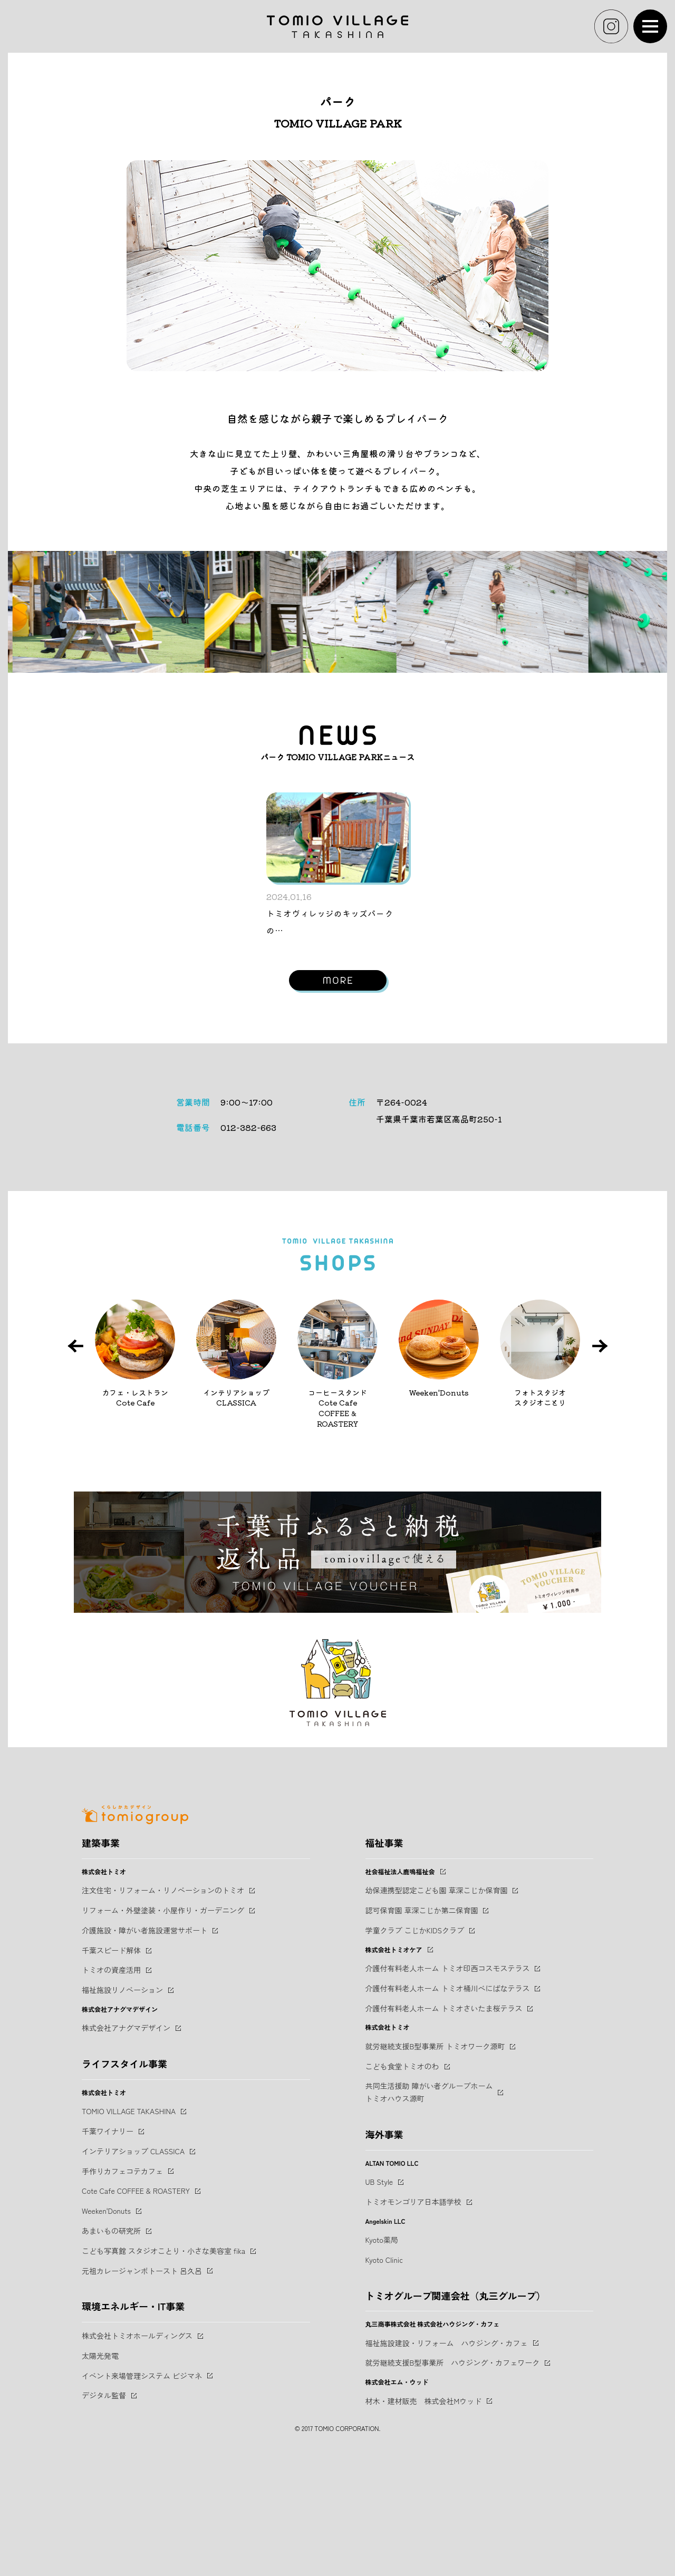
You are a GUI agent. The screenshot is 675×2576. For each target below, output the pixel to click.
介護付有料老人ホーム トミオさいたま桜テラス (444, 2123)
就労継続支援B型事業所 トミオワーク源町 (435, 2161)
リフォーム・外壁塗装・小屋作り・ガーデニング (163, 2025)
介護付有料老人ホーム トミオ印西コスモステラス (447, 2083)
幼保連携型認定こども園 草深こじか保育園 (436, 2005)
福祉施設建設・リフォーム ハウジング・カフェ (446, 2458)
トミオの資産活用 (111, 2085)
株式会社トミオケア (393, 2064)
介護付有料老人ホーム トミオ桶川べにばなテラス (447, 2103)
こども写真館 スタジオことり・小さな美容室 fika (163, 2366)
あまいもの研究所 (111, 2346)
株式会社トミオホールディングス (137, 2451)
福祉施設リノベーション (122, 2105)
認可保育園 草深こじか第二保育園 (421, 2025)
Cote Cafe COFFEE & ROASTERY (136, 2306)
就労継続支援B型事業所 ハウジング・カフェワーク (452, 2478)
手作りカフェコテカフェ (122, 2286)
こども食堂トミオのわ (402, 2181)
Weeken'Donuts (106, 2326)
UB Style (379, 2297)
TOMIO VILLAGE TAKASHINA (129, 2226)
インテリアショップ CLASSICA (133, 2266)
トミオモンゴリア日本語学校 (413, 2317)
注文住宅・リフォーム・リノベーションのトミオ (163, 2005)
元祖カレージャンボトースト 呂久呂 (142, 2386)
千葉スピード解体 (111, 2065)
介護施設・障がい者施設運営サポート (144, 2045)
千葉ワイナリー (107, 2246)
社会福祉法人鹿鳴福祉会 (400, 1986)
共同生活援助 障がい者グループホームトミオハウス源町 (429, 2207)
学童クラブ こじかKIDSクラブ (415, 2045)
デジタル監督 (104, 2510)
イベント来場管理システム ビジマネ (142, 2491)
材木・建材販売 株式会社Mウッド (423, 2516)
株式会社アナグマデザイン (126, 2143)
